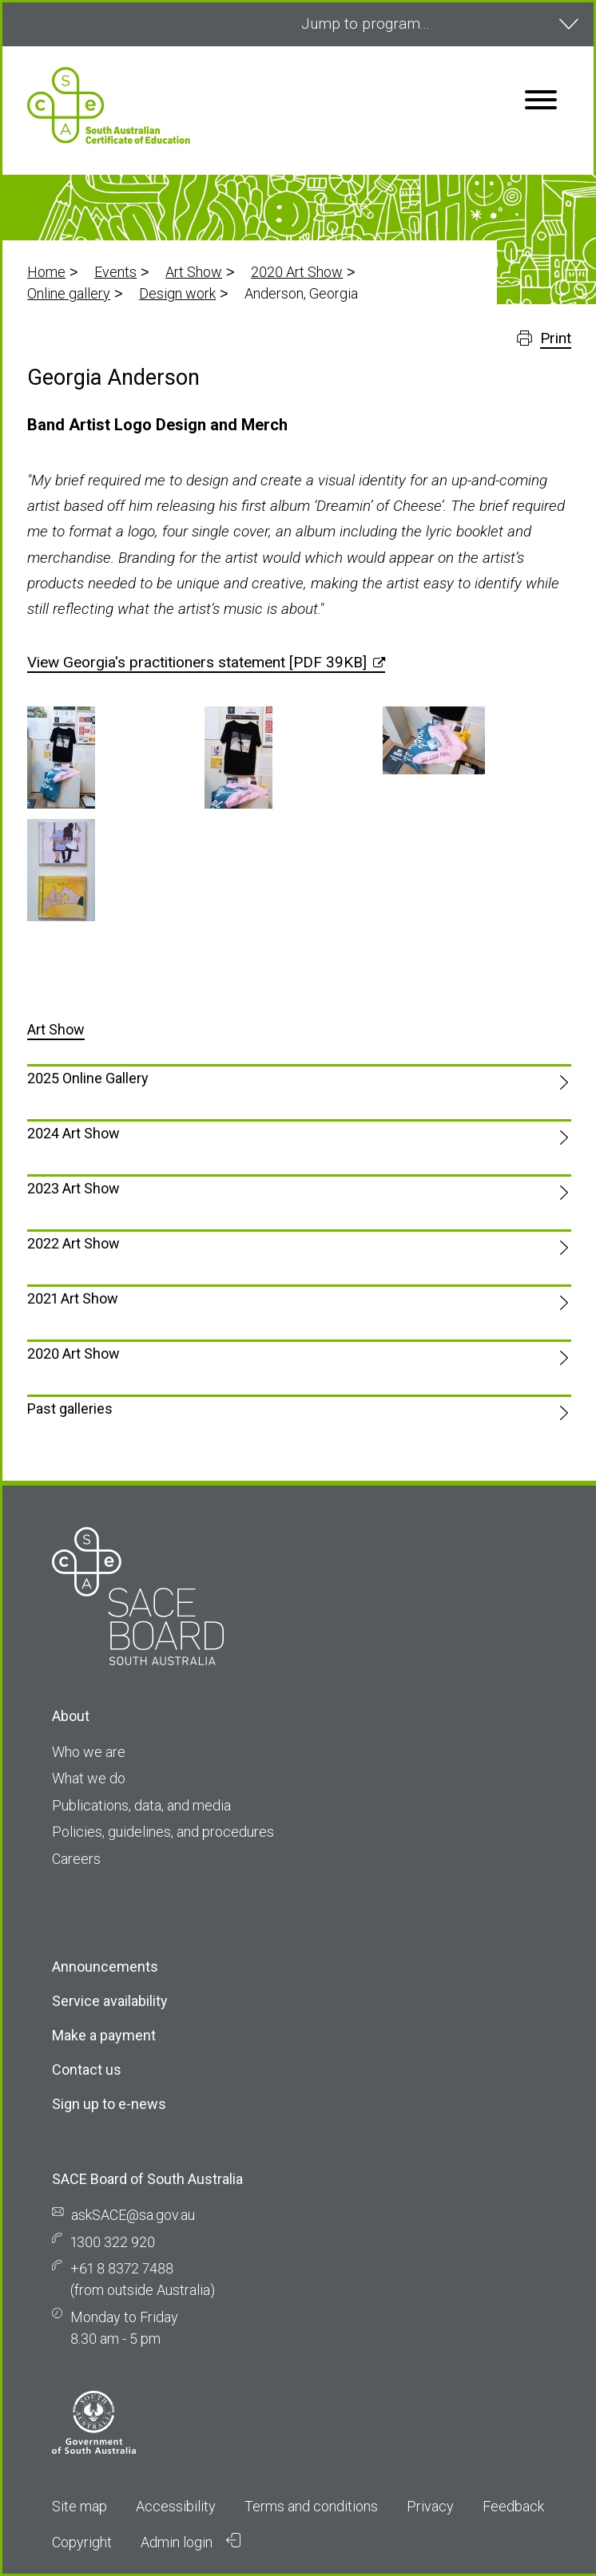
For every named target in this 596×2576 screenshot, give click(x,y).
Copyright (82, 2542)
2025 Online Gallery (88, 1078)
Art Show (193, 271)
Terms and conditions (311, 2506)
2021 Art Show (72, 1298)
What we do (88, 1778)
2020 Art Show (297, 271)
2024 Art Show (73, 1133)
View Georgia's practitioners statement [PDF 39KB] (197, 662)
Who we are (88, 1751)
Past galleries (70, 1408)
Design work (177, 293)
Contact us (86, 2069)
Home (46, 271)
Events (115, 271)
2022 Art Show (73, 1243)
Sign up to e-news (109, 2103)
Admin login (191, 2541)
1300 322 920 (112, 2242)
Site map (79, 2506)
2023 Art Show (73, 1188)
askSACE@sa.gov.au (133, 2214)
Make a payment (104, 2035)
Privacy (430, 2506)
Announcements (105, 1966)
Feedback (513, 2506)
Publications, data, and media (141, 1805)
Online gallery (68, 293)
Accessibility (176, 2506)
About (70, 1715)
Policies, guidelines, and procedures (163, 1831)
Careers (76, 1858)
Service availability (110, 2000)
